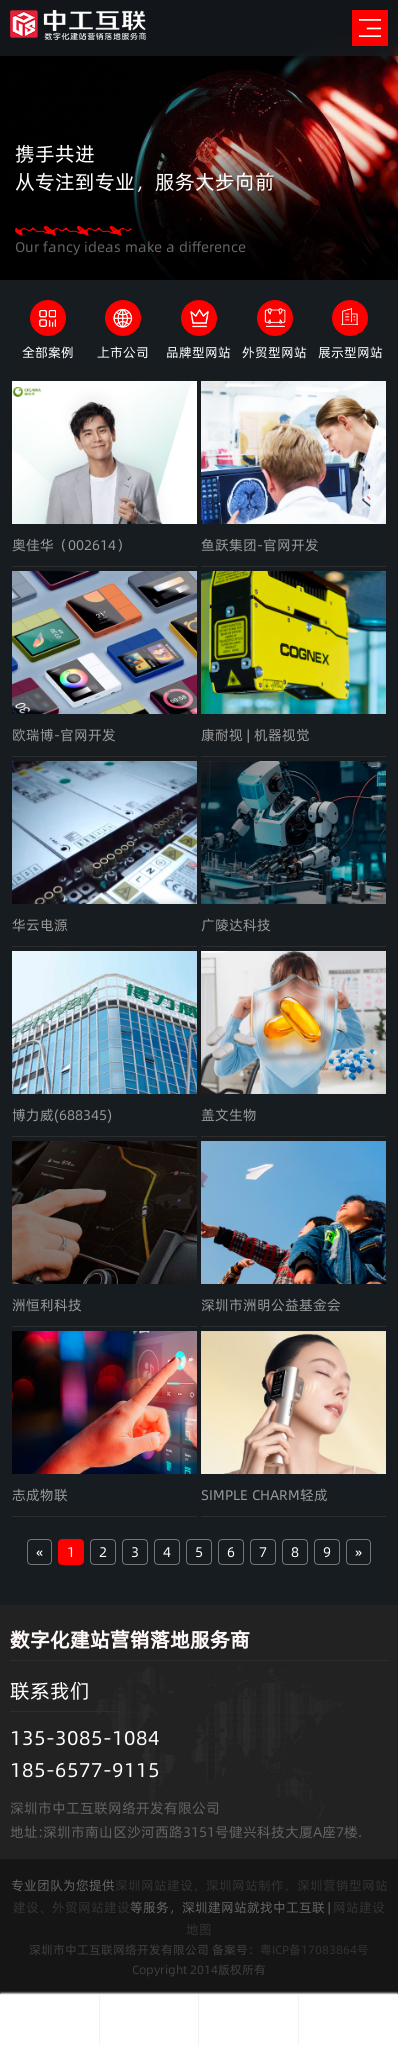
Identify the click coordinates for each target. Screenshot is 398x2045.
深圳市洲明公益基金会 (271, 1305)
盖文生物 (229, 1115)
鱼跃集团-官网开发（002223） (260, 546)
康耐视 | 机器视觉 (255, 735)
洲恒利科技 (47, 1305)
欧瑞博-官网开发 (64, 735)
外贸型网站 (274, 352)
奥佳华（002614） (71, 545)
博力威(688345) (62, 1115)
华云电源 (40, 925)
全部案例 (48, 352)
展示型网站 (350, 352)
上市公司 (123, 352)
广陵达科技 (236, 925)
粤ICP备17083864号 (314, 1949)
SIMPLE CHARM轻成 (264, 1495)
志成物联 (40, 1495)
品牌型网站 (198, 352)
